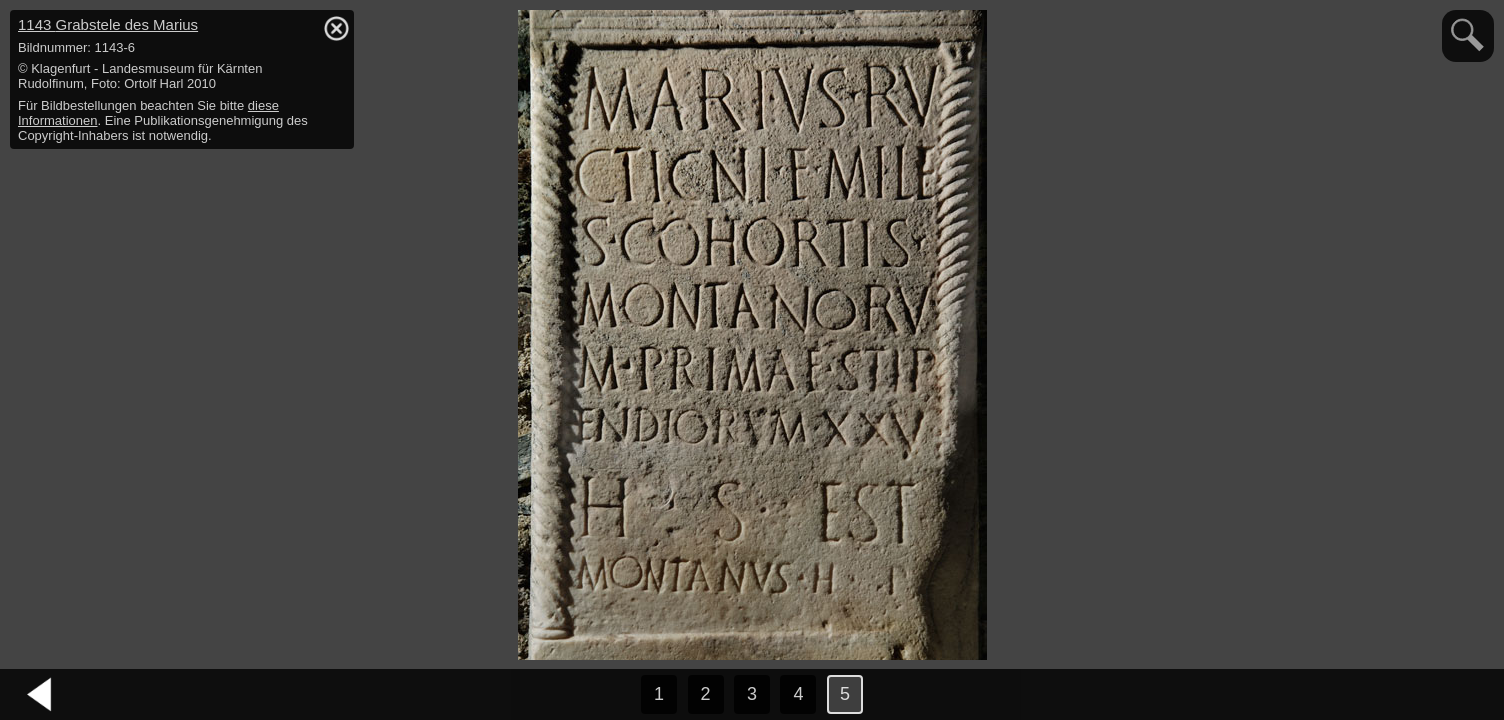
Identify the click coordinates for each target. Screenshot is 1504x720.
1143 (108, 24)
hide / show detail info (336, 28)
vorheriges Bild (40, 695)
